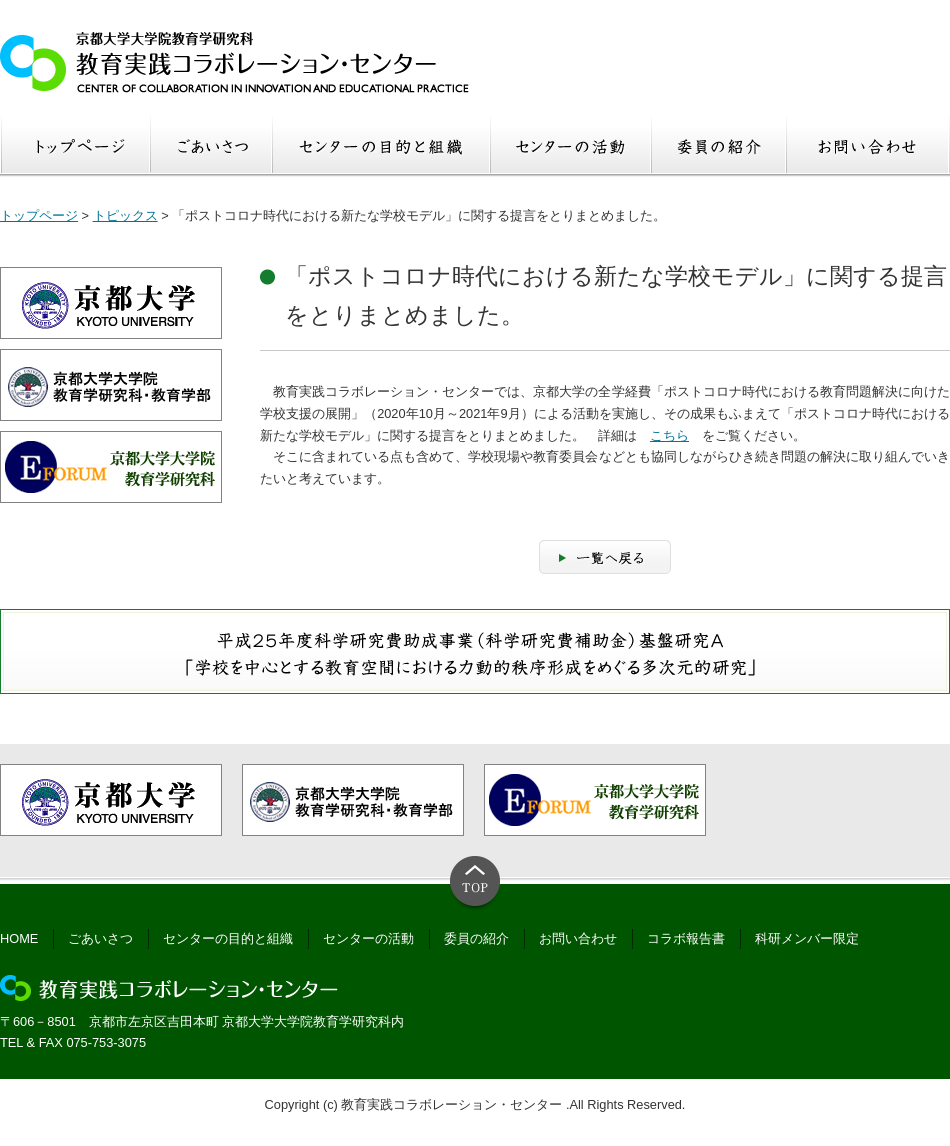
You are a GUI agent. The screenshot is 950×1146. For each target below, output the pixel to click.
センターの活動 (368, 938)
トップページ (39, 215)
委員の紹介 (476, 938)
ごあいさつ (100, 938)
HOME (19, 938)
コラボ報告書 (686, 938)
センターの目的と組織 (228, 938)
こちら (669, 435)
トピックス (125, 215)
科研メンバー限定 (807, 938)
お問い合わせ (578, 938)
